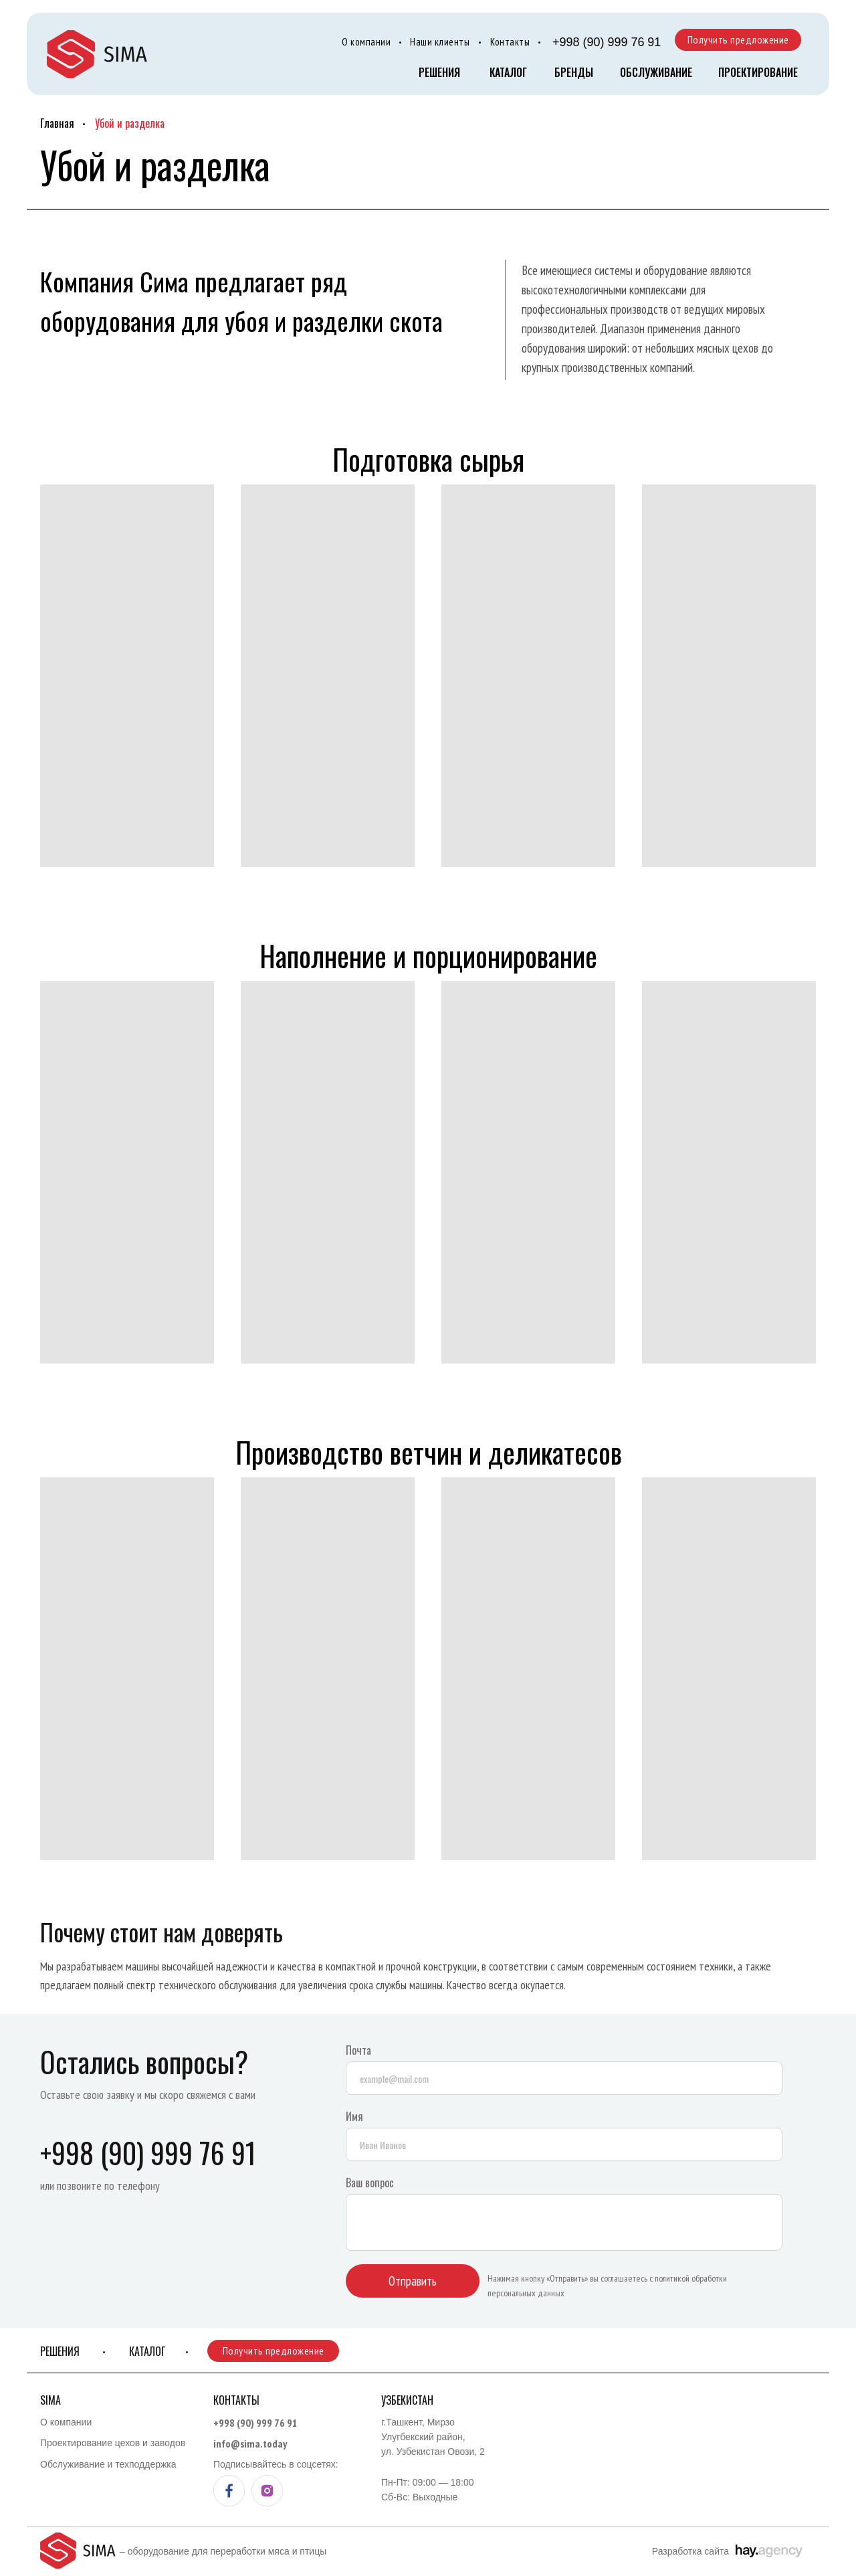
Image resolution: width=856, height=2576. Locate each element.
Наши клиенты (439, 41)
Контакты (510, 41)
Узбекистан (407, 2400)
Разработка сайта (690, 2551)
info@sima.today (250, 2443)
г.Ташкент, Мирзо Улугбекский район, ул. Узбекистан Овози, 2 (433, 2437)
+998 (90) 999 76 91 (606, 42)
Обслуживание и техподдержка (108, 2464)
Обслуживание (656, 72)
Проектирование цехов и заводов (112, 2442)
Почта (358, 2050)
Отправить (413, 2281)
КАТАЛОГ (508, 72)
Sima (50, 2400)
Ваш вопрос (370, 2183)
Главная (57, 123)
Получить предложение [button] (738, 39)
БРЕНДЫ (573, 72)
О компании (366, 41)
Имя (354, 2116)
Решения (439, 72)
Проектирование (758, 72)
